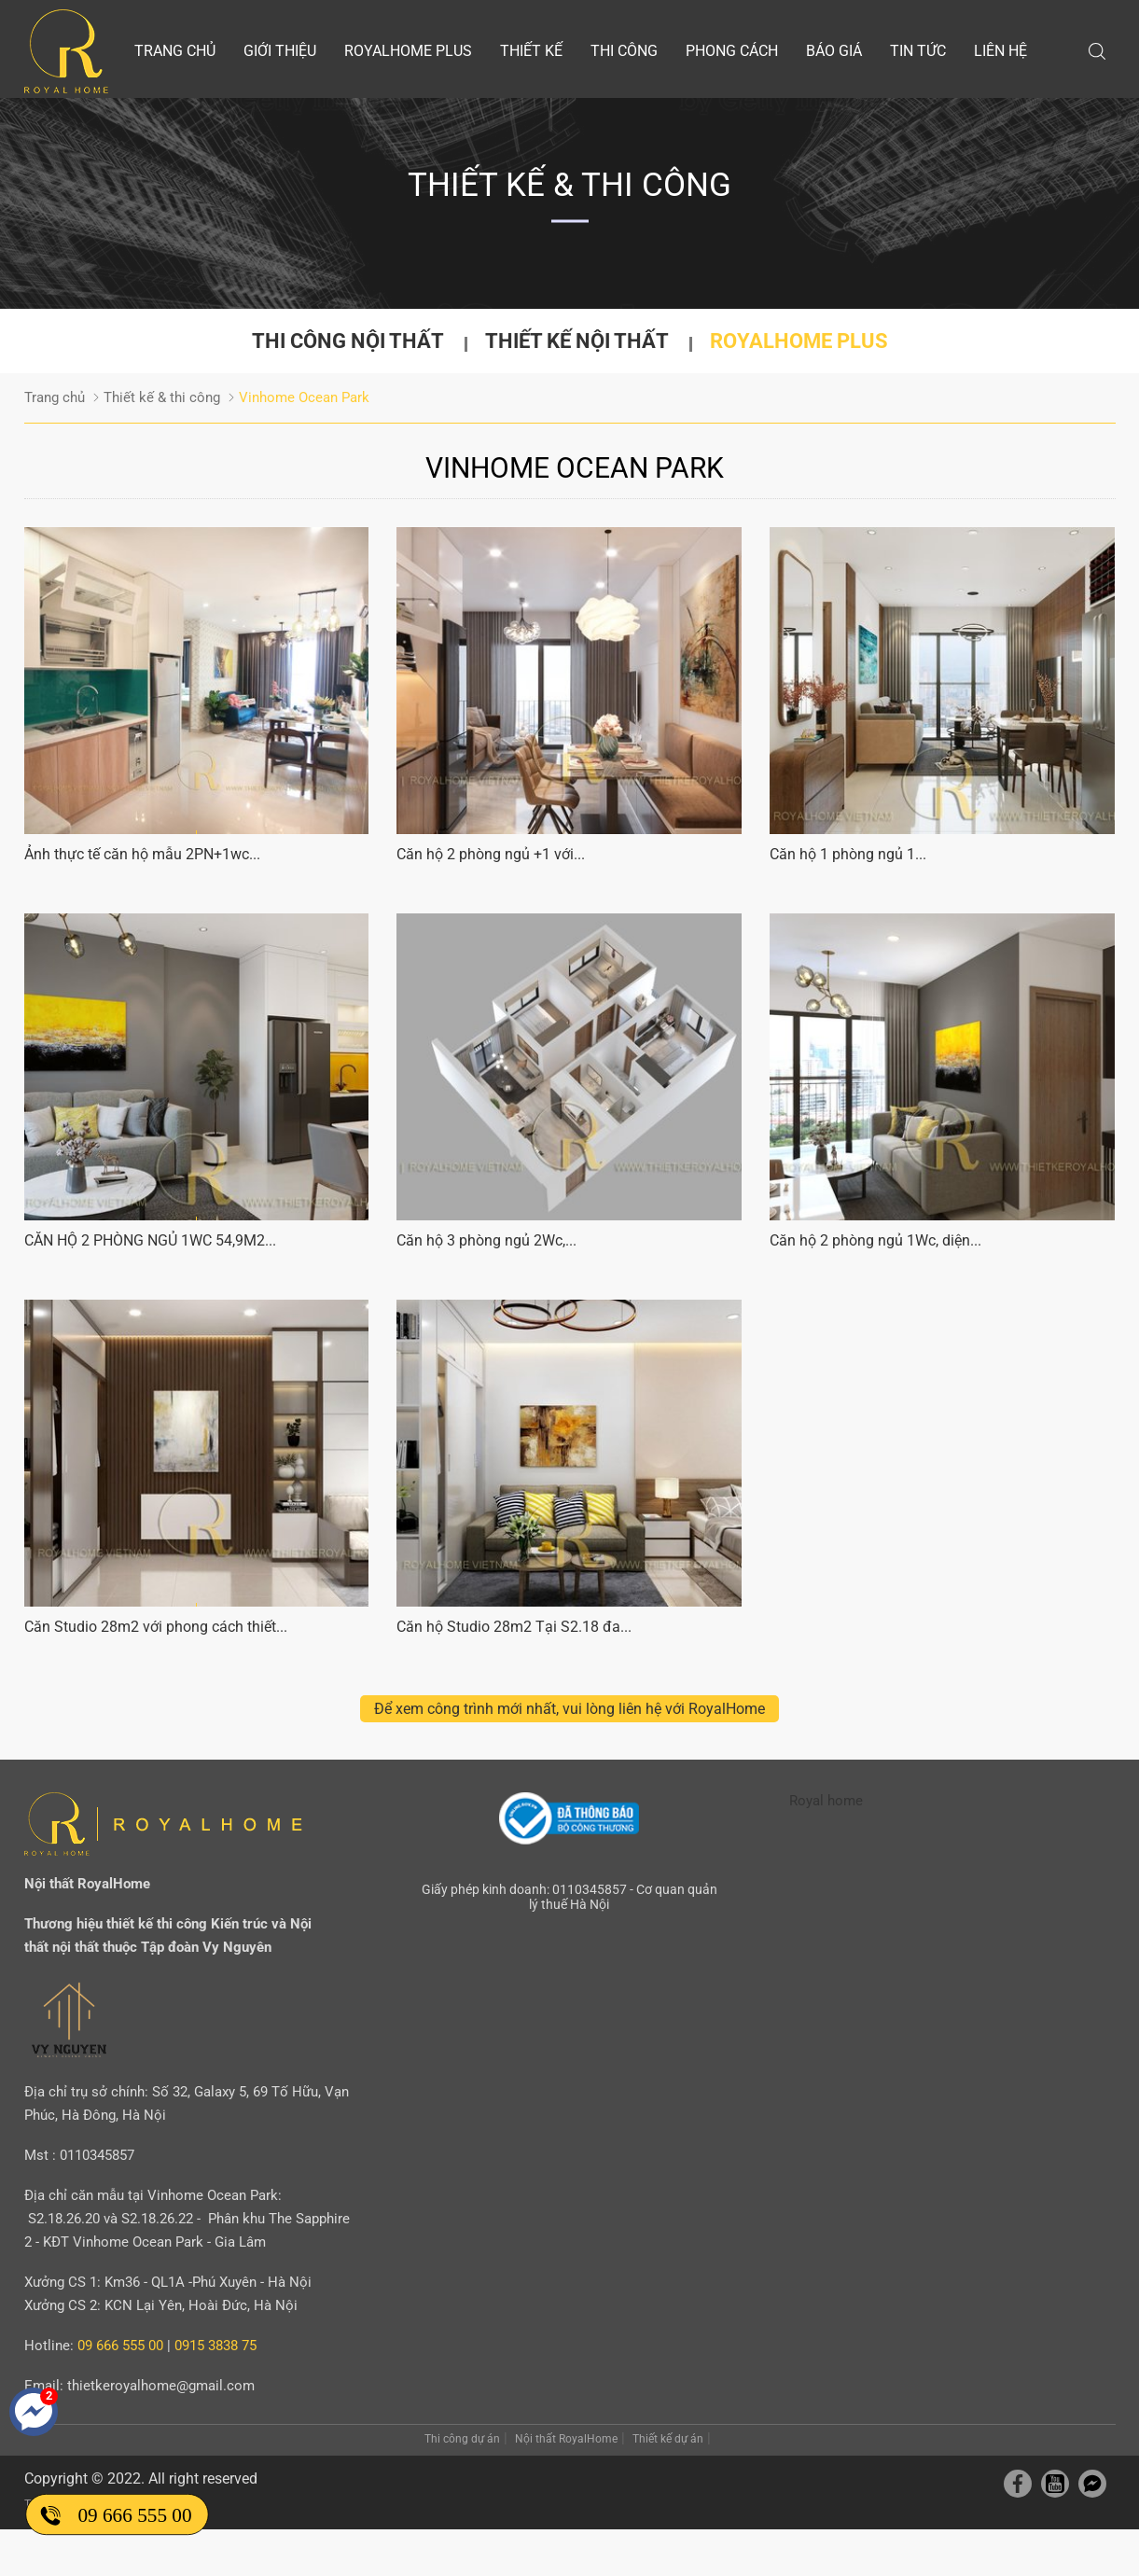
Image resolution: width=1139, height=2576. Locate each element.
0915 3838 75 (215, 2345)
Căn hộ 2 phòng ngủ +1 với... (490, 854)
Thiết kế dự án (667, 2438)
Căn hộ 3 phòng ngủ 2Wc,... (486, 1240)
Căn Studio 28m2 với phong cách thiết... (155, 1627)
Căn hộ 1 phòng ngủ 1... (848, 854)
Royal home (826, 1800)
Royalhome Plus (408, 51)
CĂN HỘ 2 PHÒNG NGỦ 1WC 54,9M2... (150, 1240)
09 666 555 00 (134, 2515)
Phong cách (732, 51)
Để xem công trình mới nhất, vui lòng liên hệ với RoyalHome (569, 1709)
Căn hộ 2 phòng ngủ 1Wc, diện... (875, 1240)
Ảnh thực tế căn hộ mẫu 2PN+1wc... (142, 854)
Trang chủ (174, 51)
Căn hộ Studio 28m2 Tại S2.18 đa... (514, 1627)
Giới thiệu (279, 51)
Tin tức (918, 51)
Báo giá (834, 51)
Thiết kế (531, 51)
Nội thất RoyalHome (566, 2438)
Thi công (624, 51)
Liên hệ (1000, 51)
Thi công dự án (462, 2438)
